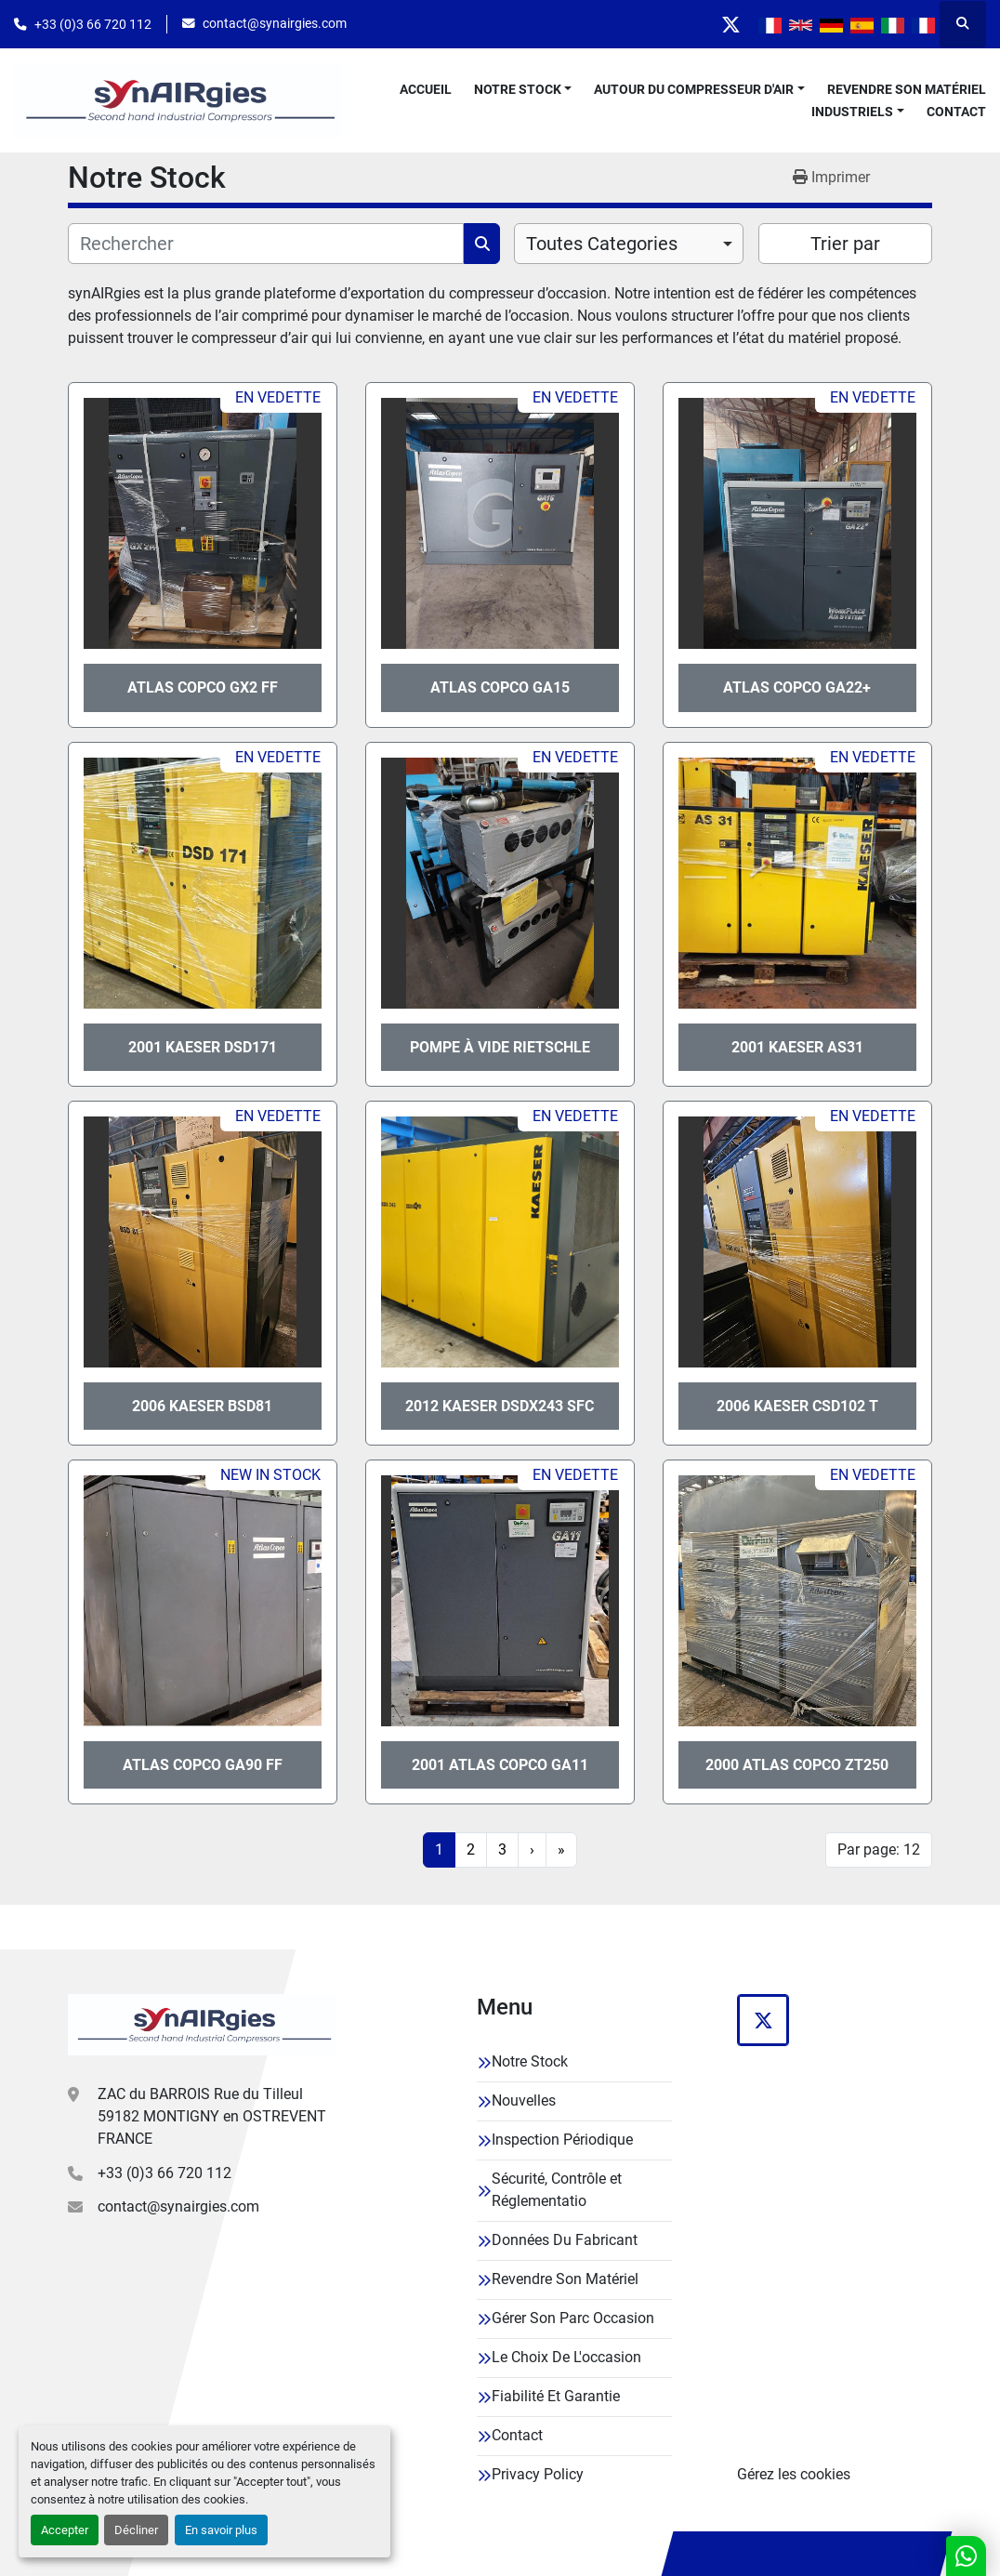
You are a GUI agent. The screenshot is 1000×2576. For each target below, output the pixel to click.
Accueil (426, 89)
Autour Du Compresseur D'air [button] (694, 89)
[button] (523, 89)
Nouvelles (524, 2100)
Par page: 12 (878, 1849)
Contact (956, 111)
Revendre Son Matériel (906, 89)
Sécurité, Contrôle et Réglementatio (557, 2190)
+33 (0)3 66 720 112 (92, 24)
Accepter (64, 2530)
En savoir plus (221, 2530)
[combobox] (628, 243)
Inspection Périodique (562, 2139)
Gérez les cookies (793, 2474)
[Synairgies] (202, 2024)
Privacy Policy (538, 2474)
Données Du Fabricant (565, 2240)
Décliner (136, 2530)
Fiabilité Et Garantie (556, 2396)
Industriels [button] (852, 111)
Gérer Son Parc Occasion (573, 2318)
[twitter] (730, 24)
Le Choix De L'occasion (566, 2357)
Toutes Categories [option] (602, 243)
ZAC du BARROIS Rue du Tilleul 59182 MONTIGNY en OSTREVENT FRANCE (212, 2116)
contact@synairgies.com (275, 23)
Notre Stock (517, 89)
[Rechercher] (266, 243)
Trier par (845, 243)
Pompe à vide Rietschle (500, 1047)
